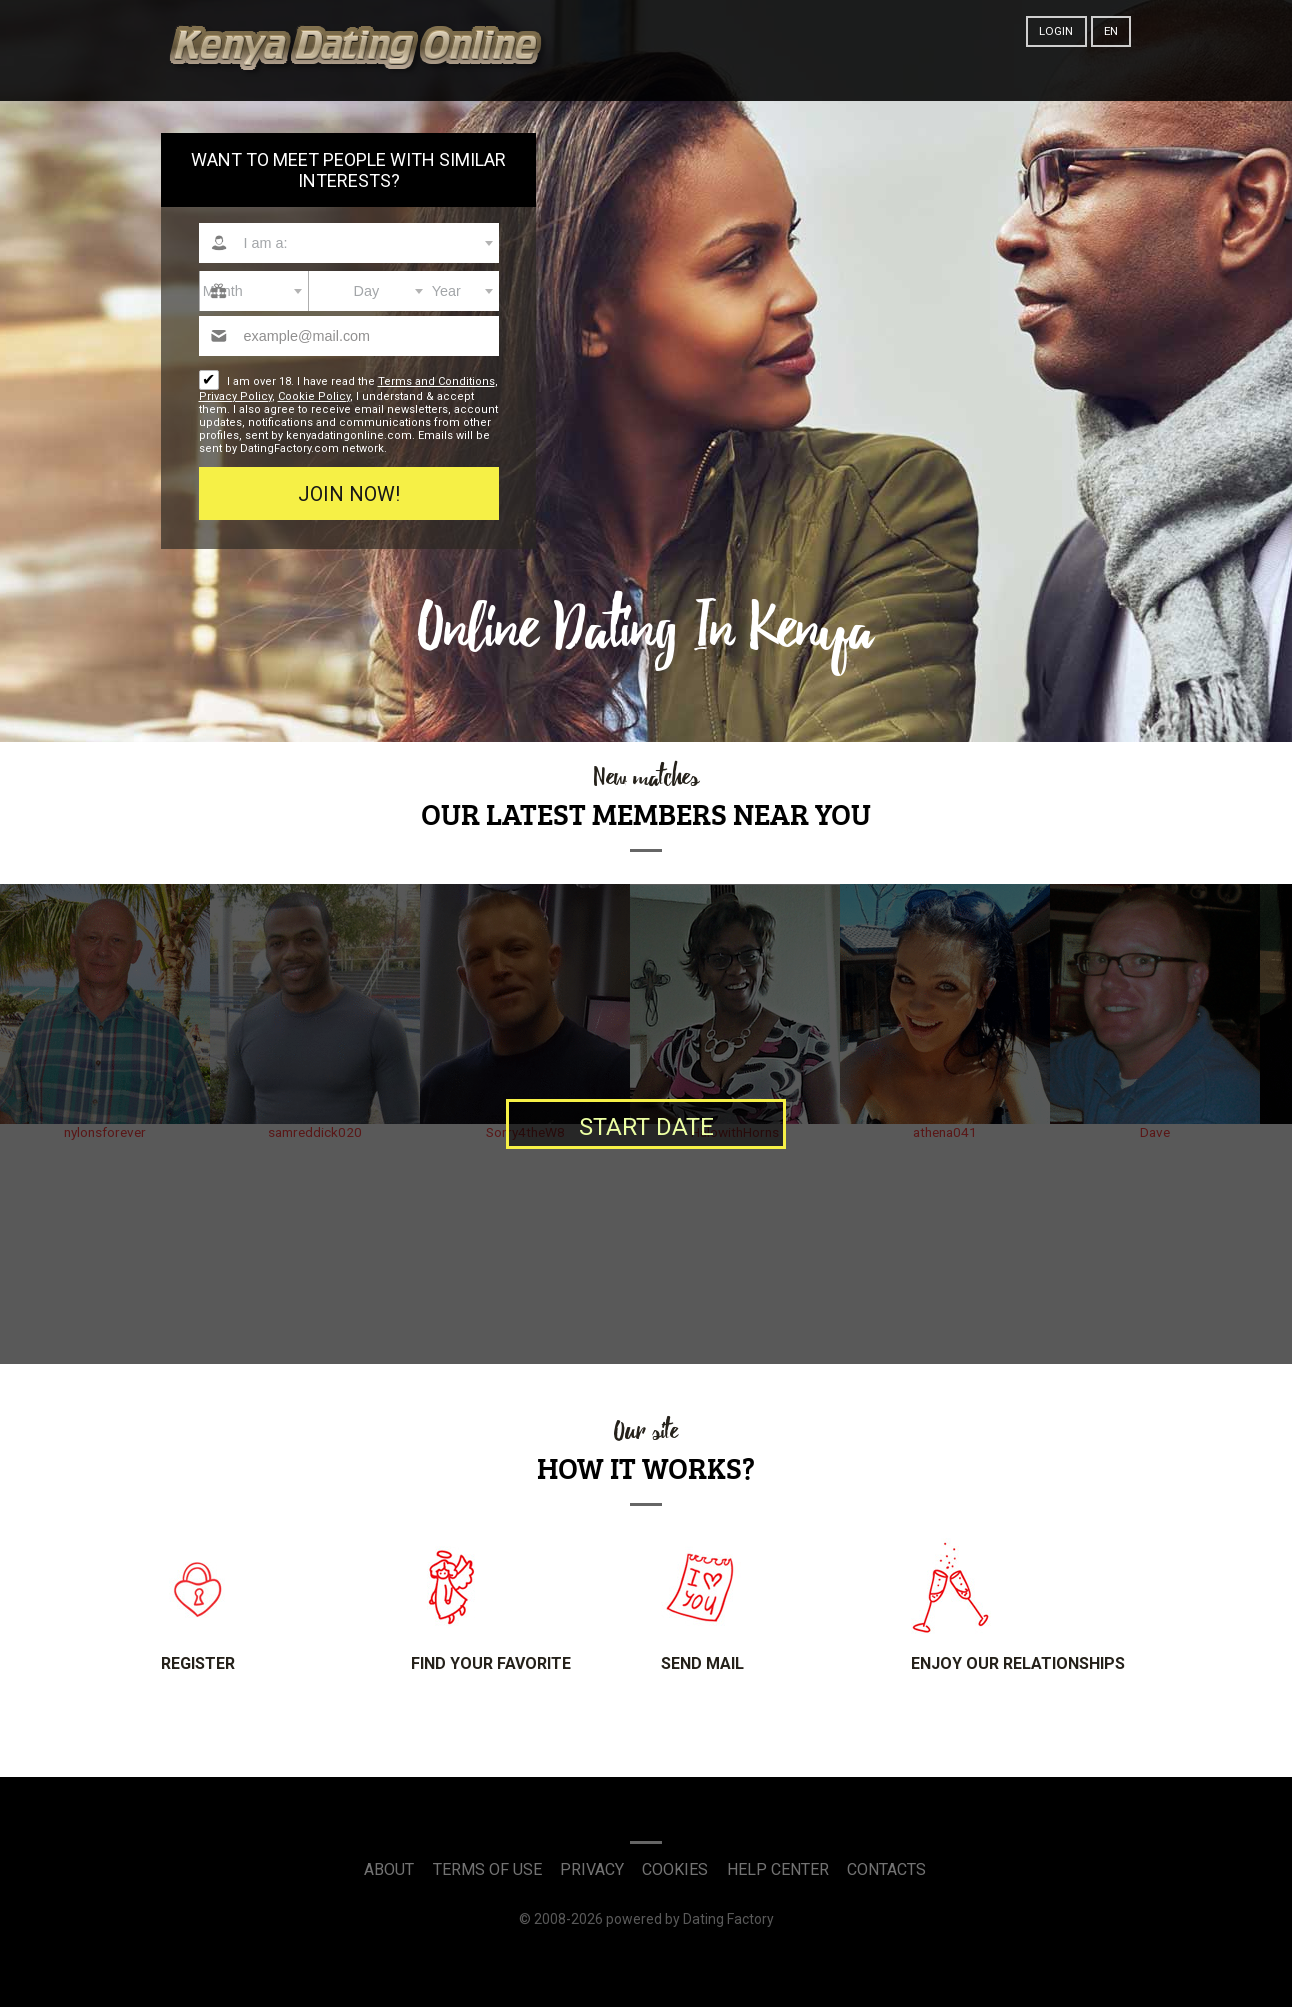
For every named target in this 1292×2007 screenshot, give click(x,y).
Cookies (675, 1869)
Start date (646, 1127)
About (389, 1869)
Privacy (592, 1869)
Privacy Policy (235, 396)
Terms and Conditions (436, 381)
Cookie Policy (314, 396)
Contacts (886, 1869)
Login (1056, 31)
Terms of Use (487, 1869)
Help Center (778, 1869)
